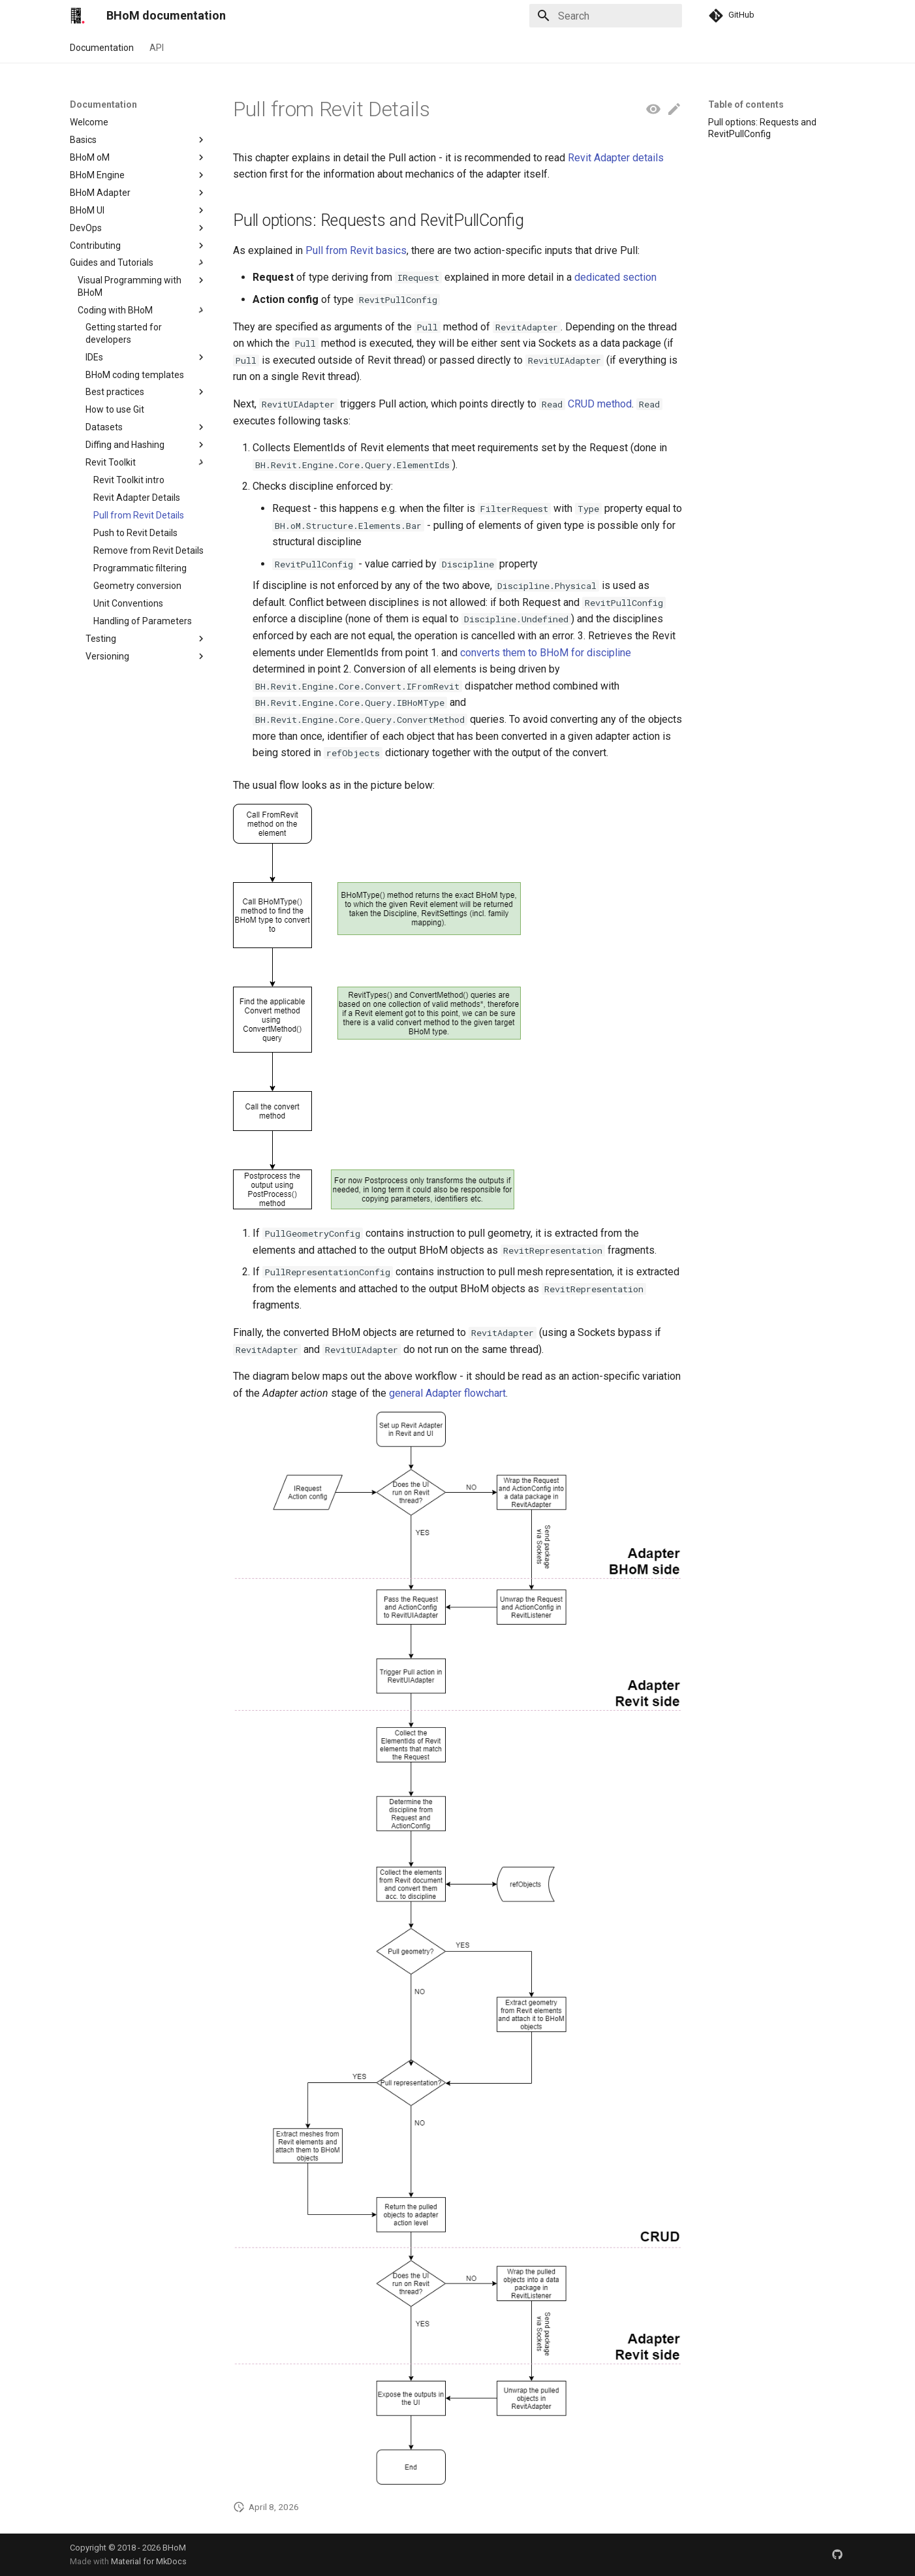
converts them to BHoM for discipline (545, 652)
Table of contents (746, 104)
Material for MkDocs (149, 2561)
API (156, 47)
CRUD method (600, 404)
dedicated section (615, 277)
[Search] (605, 15)
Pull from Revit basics (356, 250)
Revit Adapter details (616, 157)
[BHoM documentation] (78, 16)
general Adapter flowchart (447, 1393)
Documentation (102, 47)
